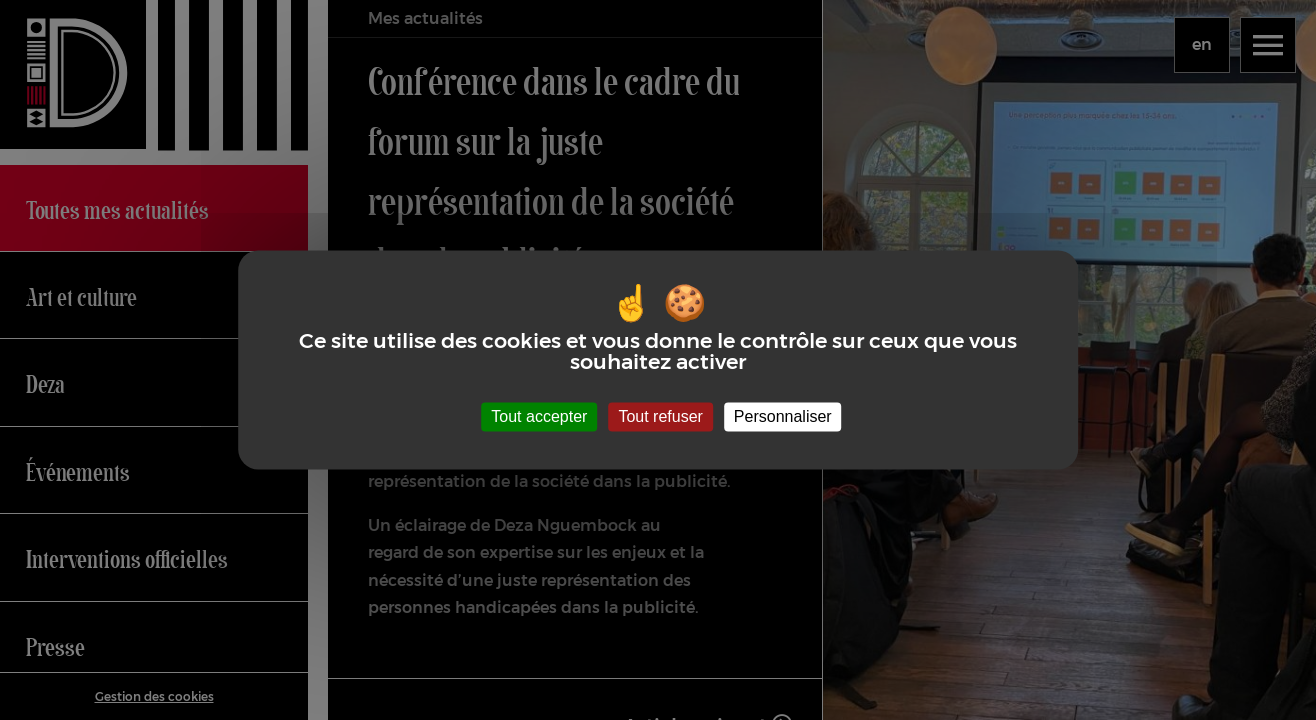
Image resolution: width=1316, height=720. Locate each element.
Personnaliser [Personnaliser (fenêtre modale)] (783, 416)
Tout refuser (660, 416)
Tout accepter (539, 416)
